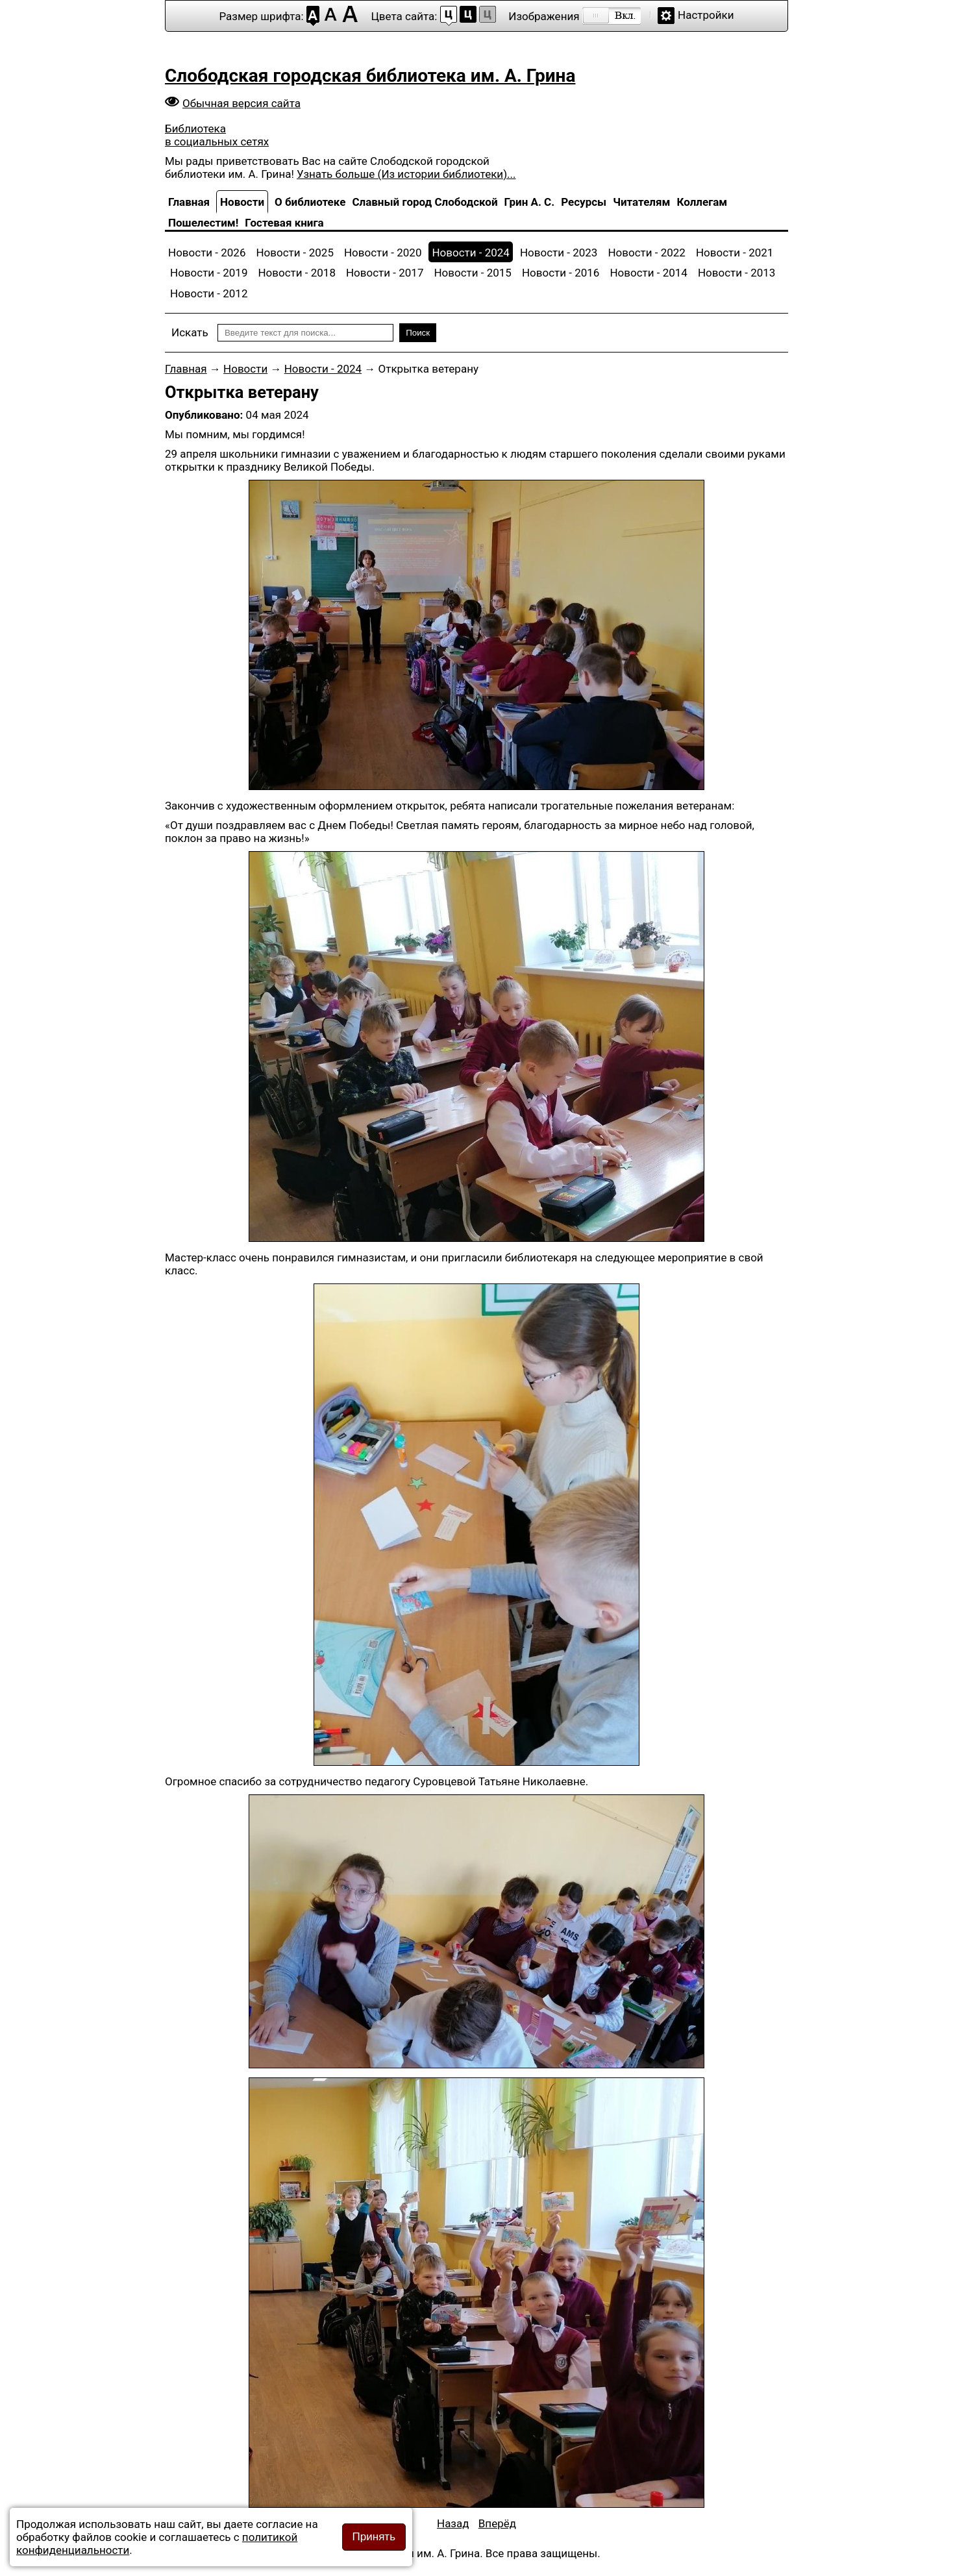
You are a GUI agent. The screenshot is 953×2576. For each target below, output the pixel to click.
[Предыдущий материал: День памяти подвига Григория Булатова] (453, 2523)
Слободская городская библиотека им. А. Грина (370, 75)
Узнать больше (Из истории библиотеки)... (406, 173)
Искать (189, 332)
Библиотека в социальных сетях (217, 135)
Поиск (418, 333)
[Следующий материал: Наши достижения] (497, 2523)
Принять (374, 2537)
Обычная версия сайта (241, 103)
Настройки (706, 14)
